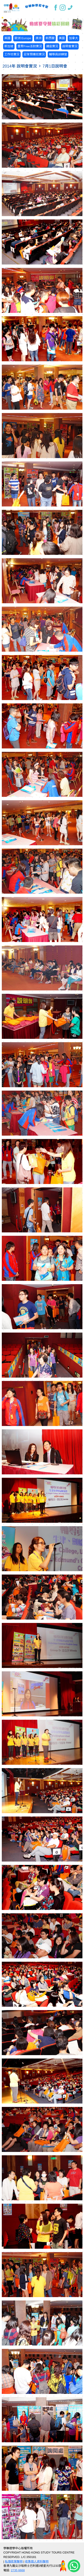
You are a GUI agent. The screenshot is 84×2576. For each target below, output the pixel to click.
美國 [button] (62, 38)
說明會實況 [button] (70, 46)
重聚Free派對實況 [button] (29, 46)
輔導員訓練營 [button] (58, 54)
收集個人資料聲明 (37, 2561)
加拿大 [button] (73, 38)
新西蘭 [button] (50, 38)
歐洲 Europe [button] (23, 38)
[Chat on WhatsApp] (74, 2565)
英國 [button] (7, 38)
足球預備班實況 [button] (34, 54)
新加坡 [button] (8, 46)
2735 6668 (18, 2570)
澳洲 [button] (38, 38)
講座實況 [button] (52, 46)
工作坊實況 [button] (11, 54)
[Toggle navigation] (79, 8)
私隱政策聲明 (14, 2561)
